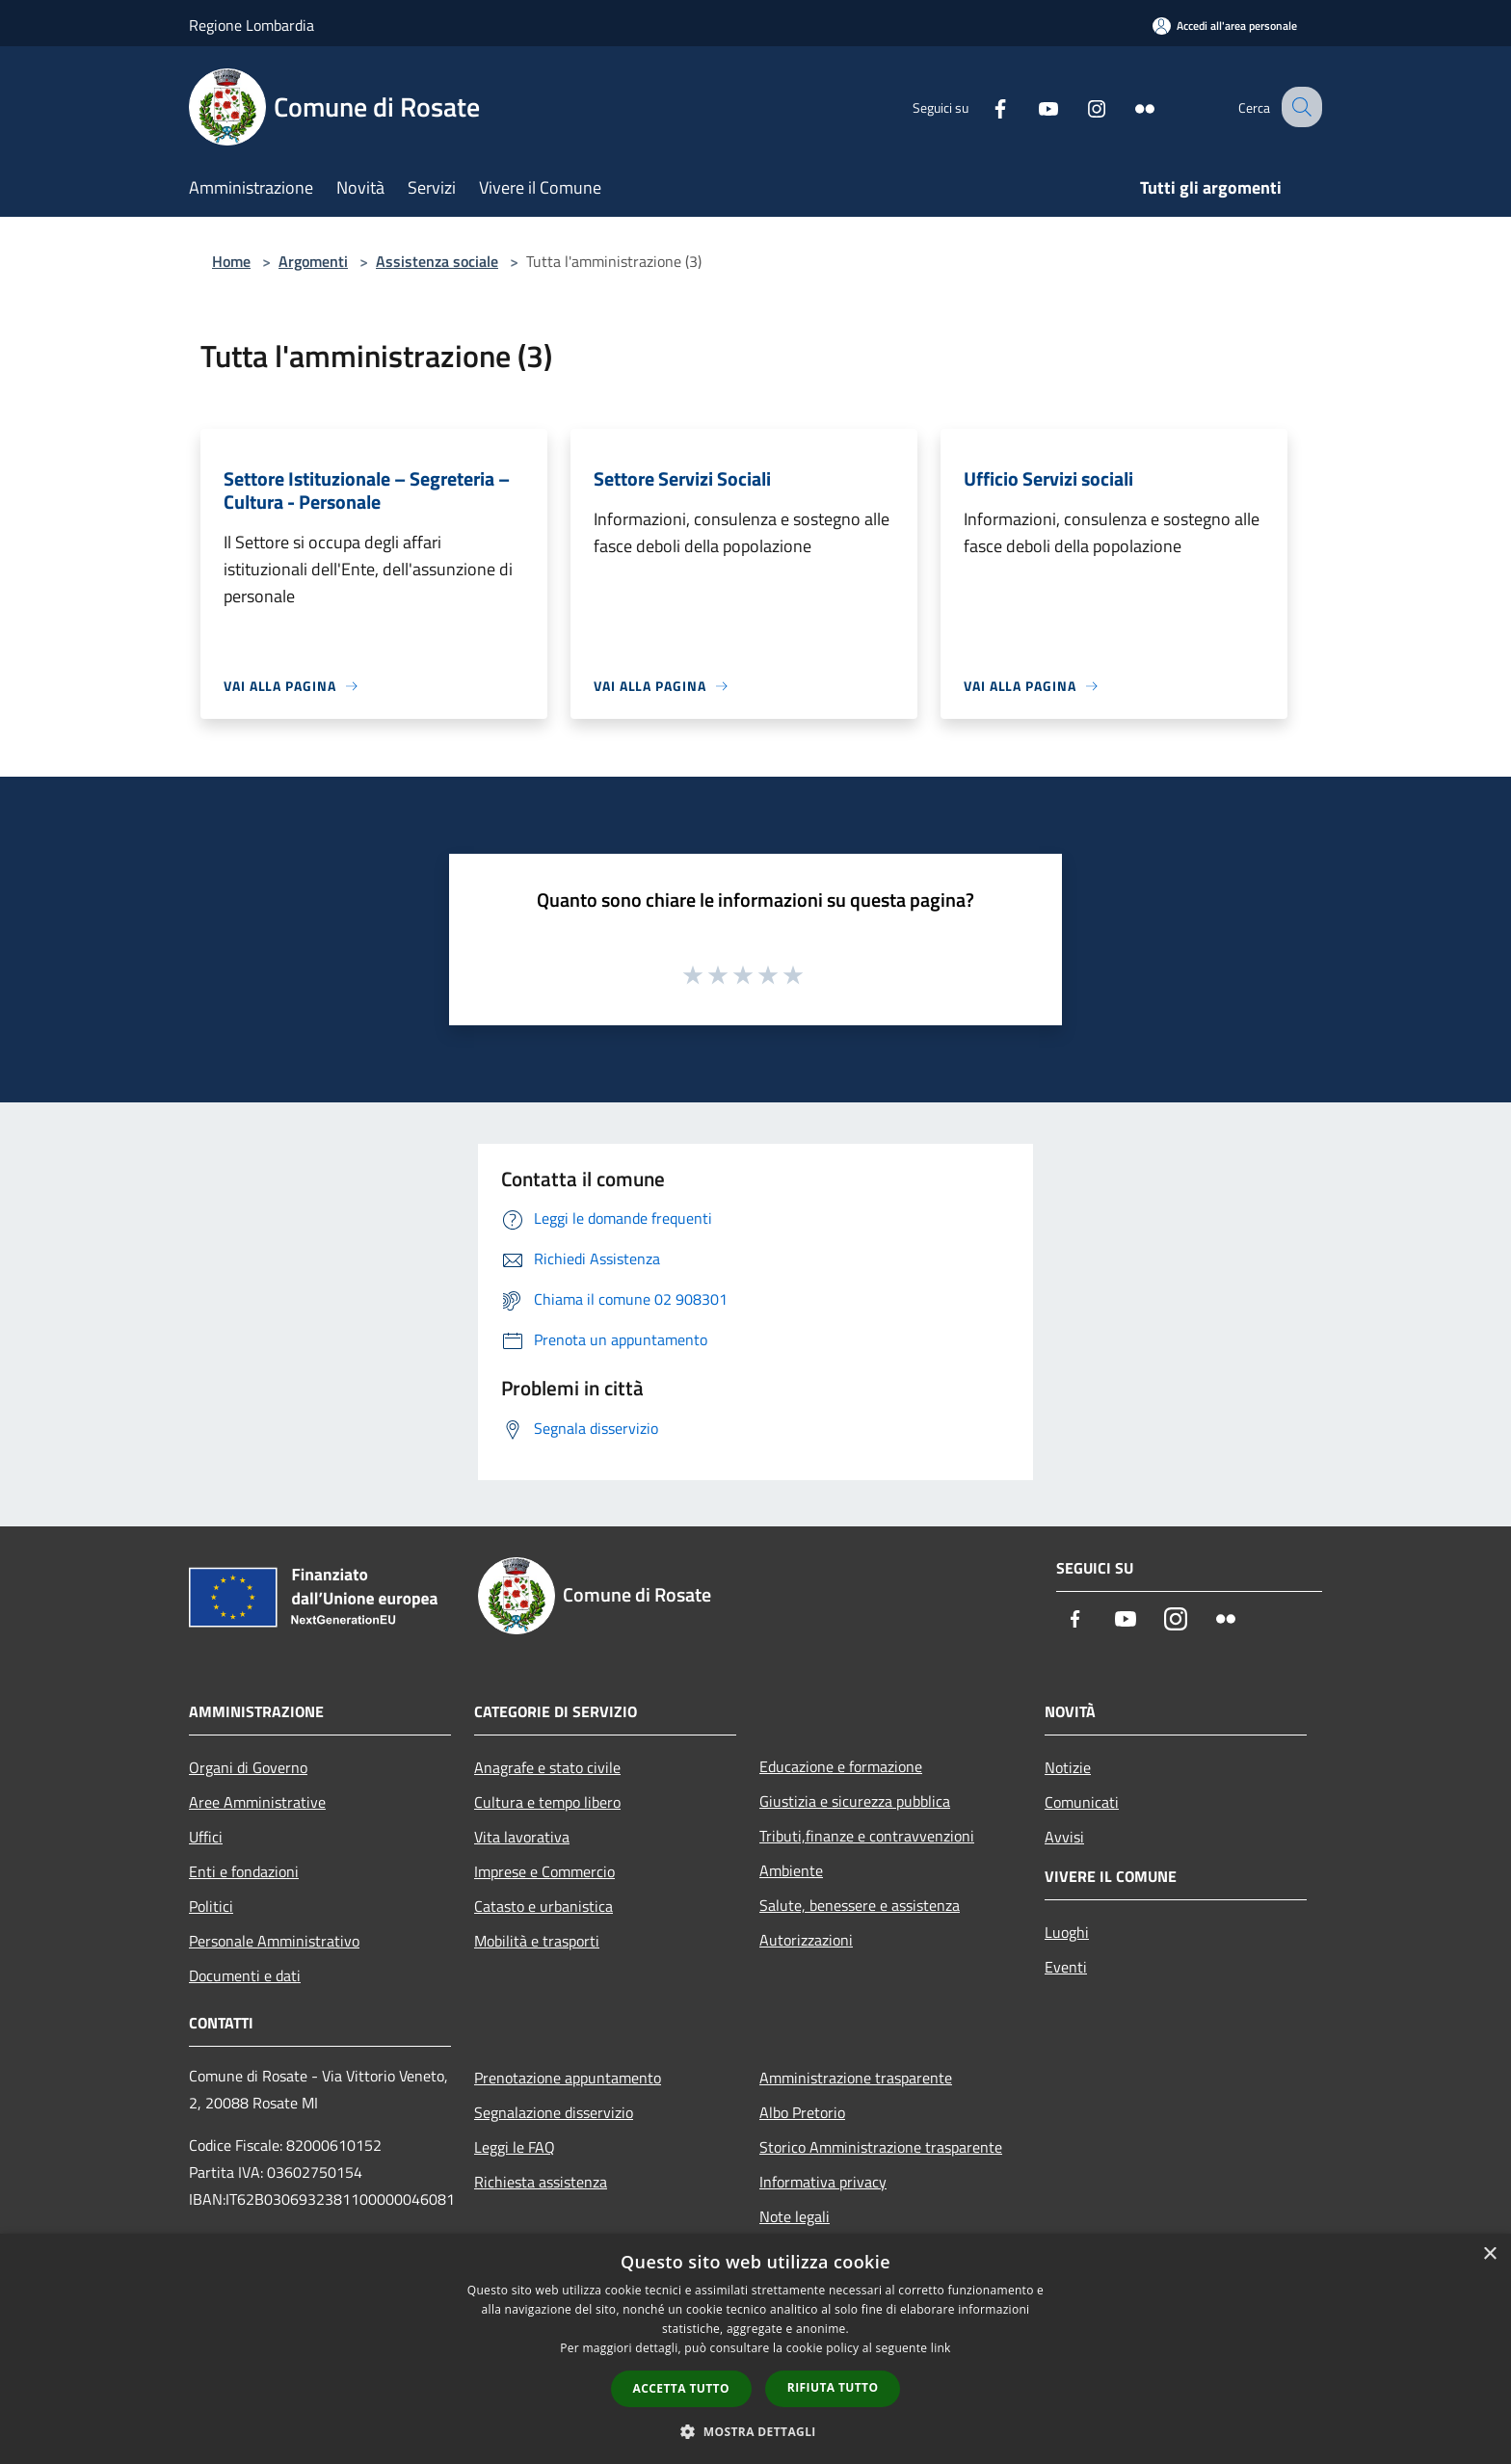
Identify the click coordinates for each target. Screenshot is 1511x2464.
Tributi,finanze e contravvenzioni (866, 1835)
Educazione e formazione (840, 1766)
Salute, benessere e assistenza (859, 1905)
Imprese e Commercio (544, 1871)
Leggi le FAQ (514, 2147)
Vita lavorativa (522, 1836)
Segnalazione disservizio (553, 2112)
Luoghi (1067, 1932)
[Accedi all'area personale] (1224, 25)
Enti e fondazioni (244, 1871)
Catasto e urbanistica (543, 1906)
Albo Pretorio (802, 2112)
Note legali (794, 2216)
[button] (755, 2431)
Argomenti (313, 261)
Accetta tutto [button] (681, 2388)
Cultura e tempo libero (547, 1802)
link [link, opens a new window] (941, 2348)
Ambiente (791, 1870)
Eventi (1066, 1966)
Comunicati (1082, 1802)
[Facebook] (983, 106)
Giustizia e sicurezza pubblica (854, 1801)
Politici (211, 1906)
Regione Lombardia (251, 25)
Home (231, 261)
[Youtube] (1031, 106)
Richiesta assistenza (540, 2181)
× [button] (1489, 2254)
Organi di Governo (248, 1767)
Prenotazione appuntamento (567, 2077)
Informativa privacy (823, 2181)
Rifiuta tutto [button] (833, 2387)
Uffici (206, 1836)
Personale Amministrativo (274, 1940)
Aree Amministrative (257, 1802)
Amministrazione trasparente (855, 2077)
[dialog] (755, 2349)
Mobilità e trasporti (536, 1940)
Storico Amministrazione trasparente (880, 2147)
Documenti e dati (245, 1975)
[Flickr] (1127, 106)
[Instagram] (1079, 106)
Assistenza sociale (437, 261)
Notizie (1068, 1767)
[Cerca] (1299, 107)
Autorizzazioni (806, 1939)
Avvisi (1064, 1836)
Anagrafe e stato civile (547, 1767)
